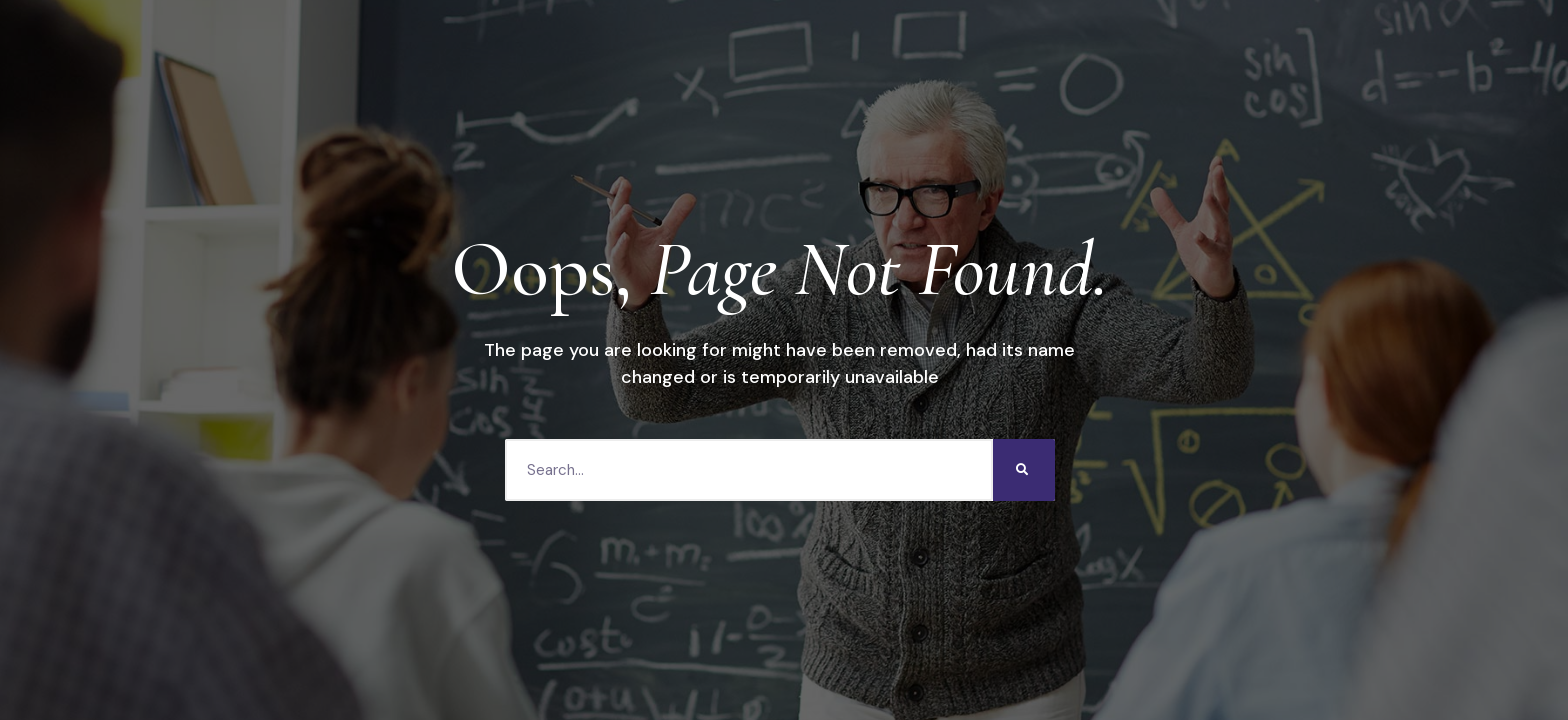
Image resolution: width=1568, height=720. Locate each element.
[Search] (1024, 470)
